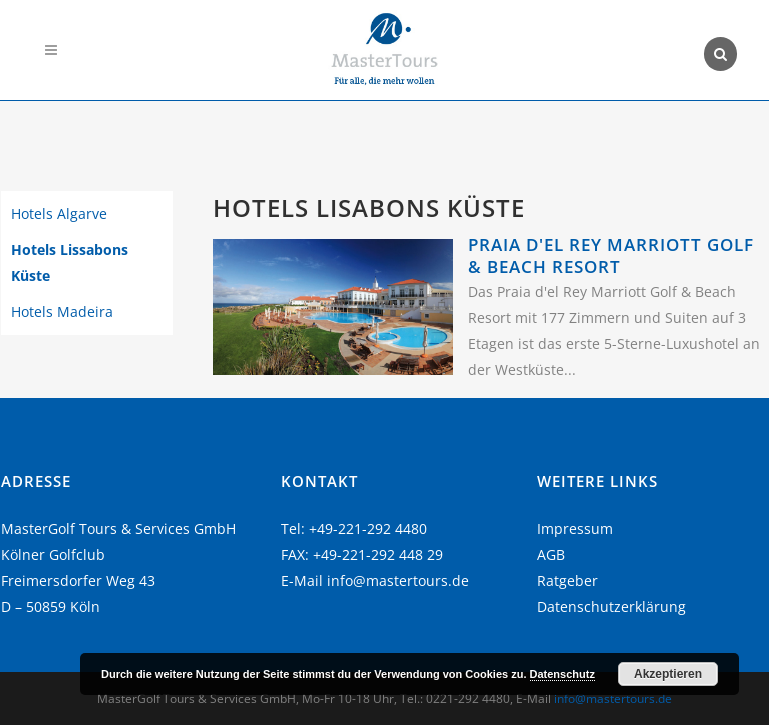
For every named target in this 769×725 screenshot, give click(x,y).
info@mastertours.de (398, 580)
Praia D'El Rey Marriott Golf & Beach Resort (611, 255)
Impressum (575, 528)
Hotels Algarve (59, 213)
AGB (551, 554)
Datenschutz (562, 674)
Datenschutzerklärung (611, 606)
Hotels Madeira (62, 311)
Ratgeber (567, 580)
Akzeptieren (668, 674)
